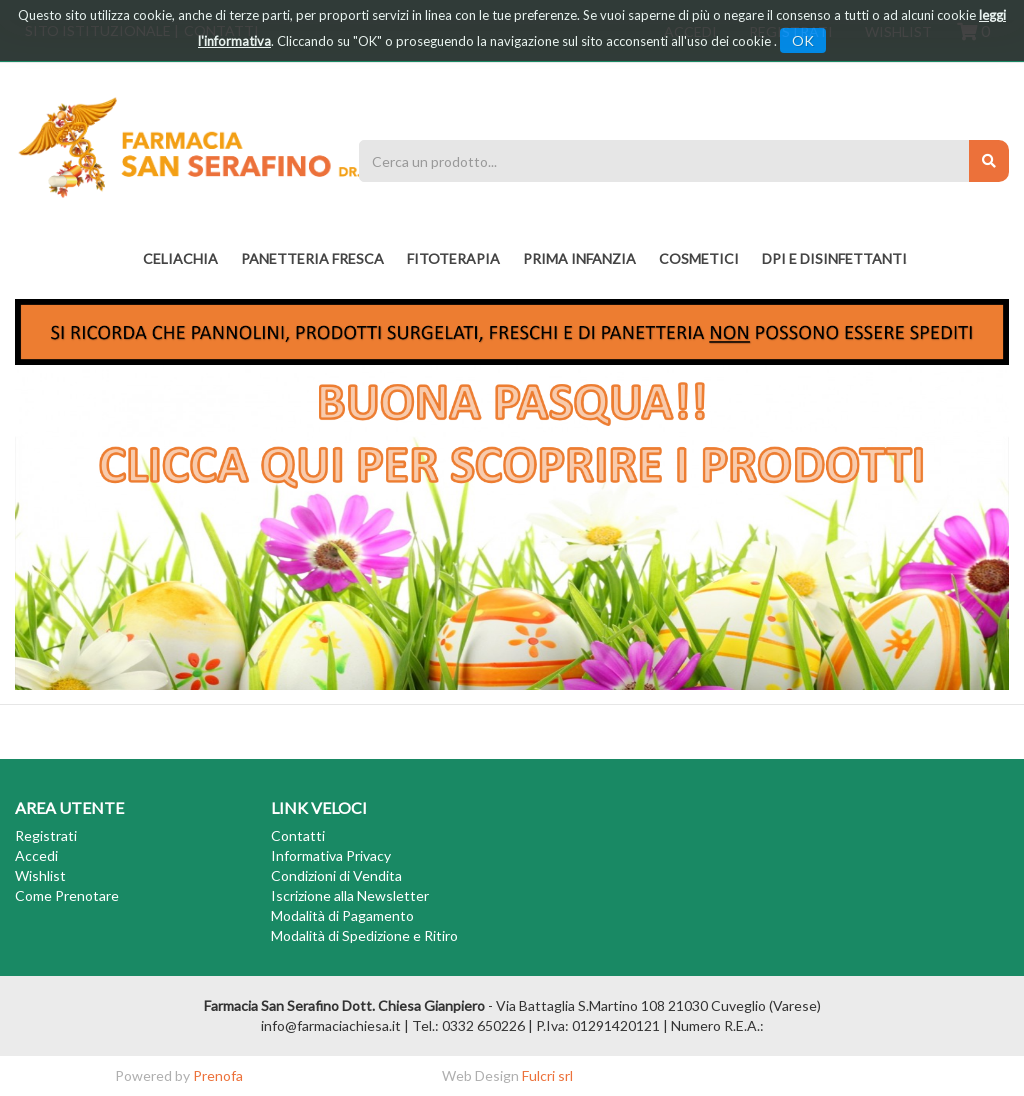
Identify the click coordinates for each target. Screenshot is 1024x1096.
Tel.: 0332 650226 (468, 1025)
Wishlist (40, 875)
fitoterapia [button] (453, 258)
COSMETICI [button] (699, 258)
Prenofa (218, 1075)
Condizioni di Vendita (336, 875)
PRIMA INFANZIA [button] (579, 258)
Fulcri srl (547, 1075)
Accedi (36, 855)
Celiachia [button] (180, 258)
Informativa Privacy (331, 855)
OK (803, 40)
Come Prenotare (67, 895)
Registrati (46, 835)
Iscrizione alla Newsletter (350, 895)
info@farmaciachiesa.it (331, 1025)
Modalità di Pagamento (342, 915)
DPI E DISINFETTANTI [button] (834, 258)
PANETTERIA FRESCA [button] (312, 258)
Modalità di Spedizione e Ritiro (364, 935)
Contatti (298, 835)
